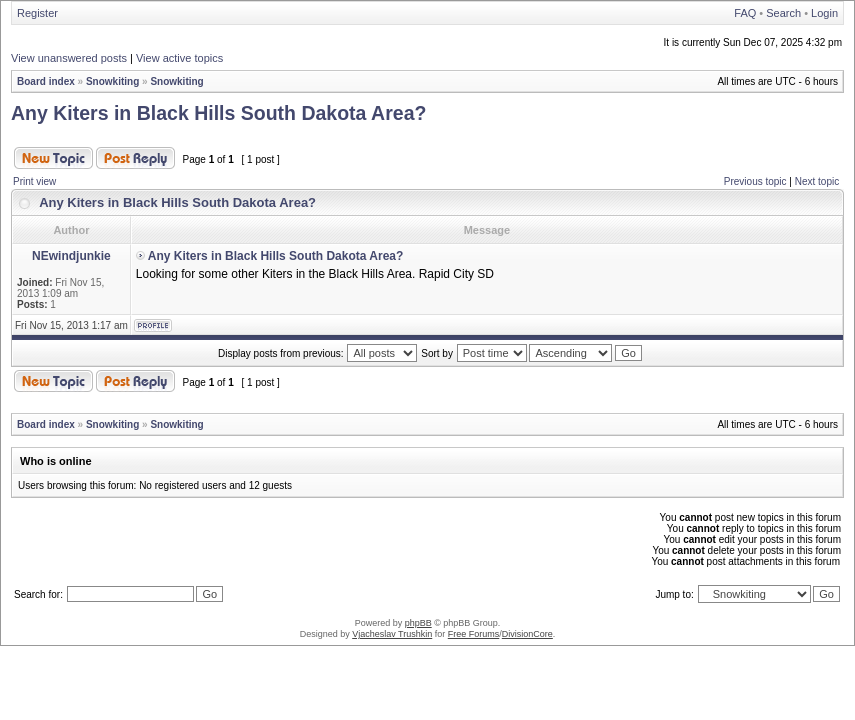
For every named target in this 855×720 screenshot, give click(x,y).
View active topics (179, 58)
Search (783, 13)
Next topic (817, 181)
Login (824, 13)
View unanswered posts (69, 58)
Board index (46, 81)
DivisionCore (527, 634)
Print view (34, 181)
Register (37, 13)
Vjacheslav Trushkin (392, 634)
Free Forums (474, 634)
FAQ (745, 13)
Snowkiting (112, 81)
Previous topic (755, 181)
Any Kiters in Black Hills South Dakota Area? (218, 113)
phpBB (418, 623)
